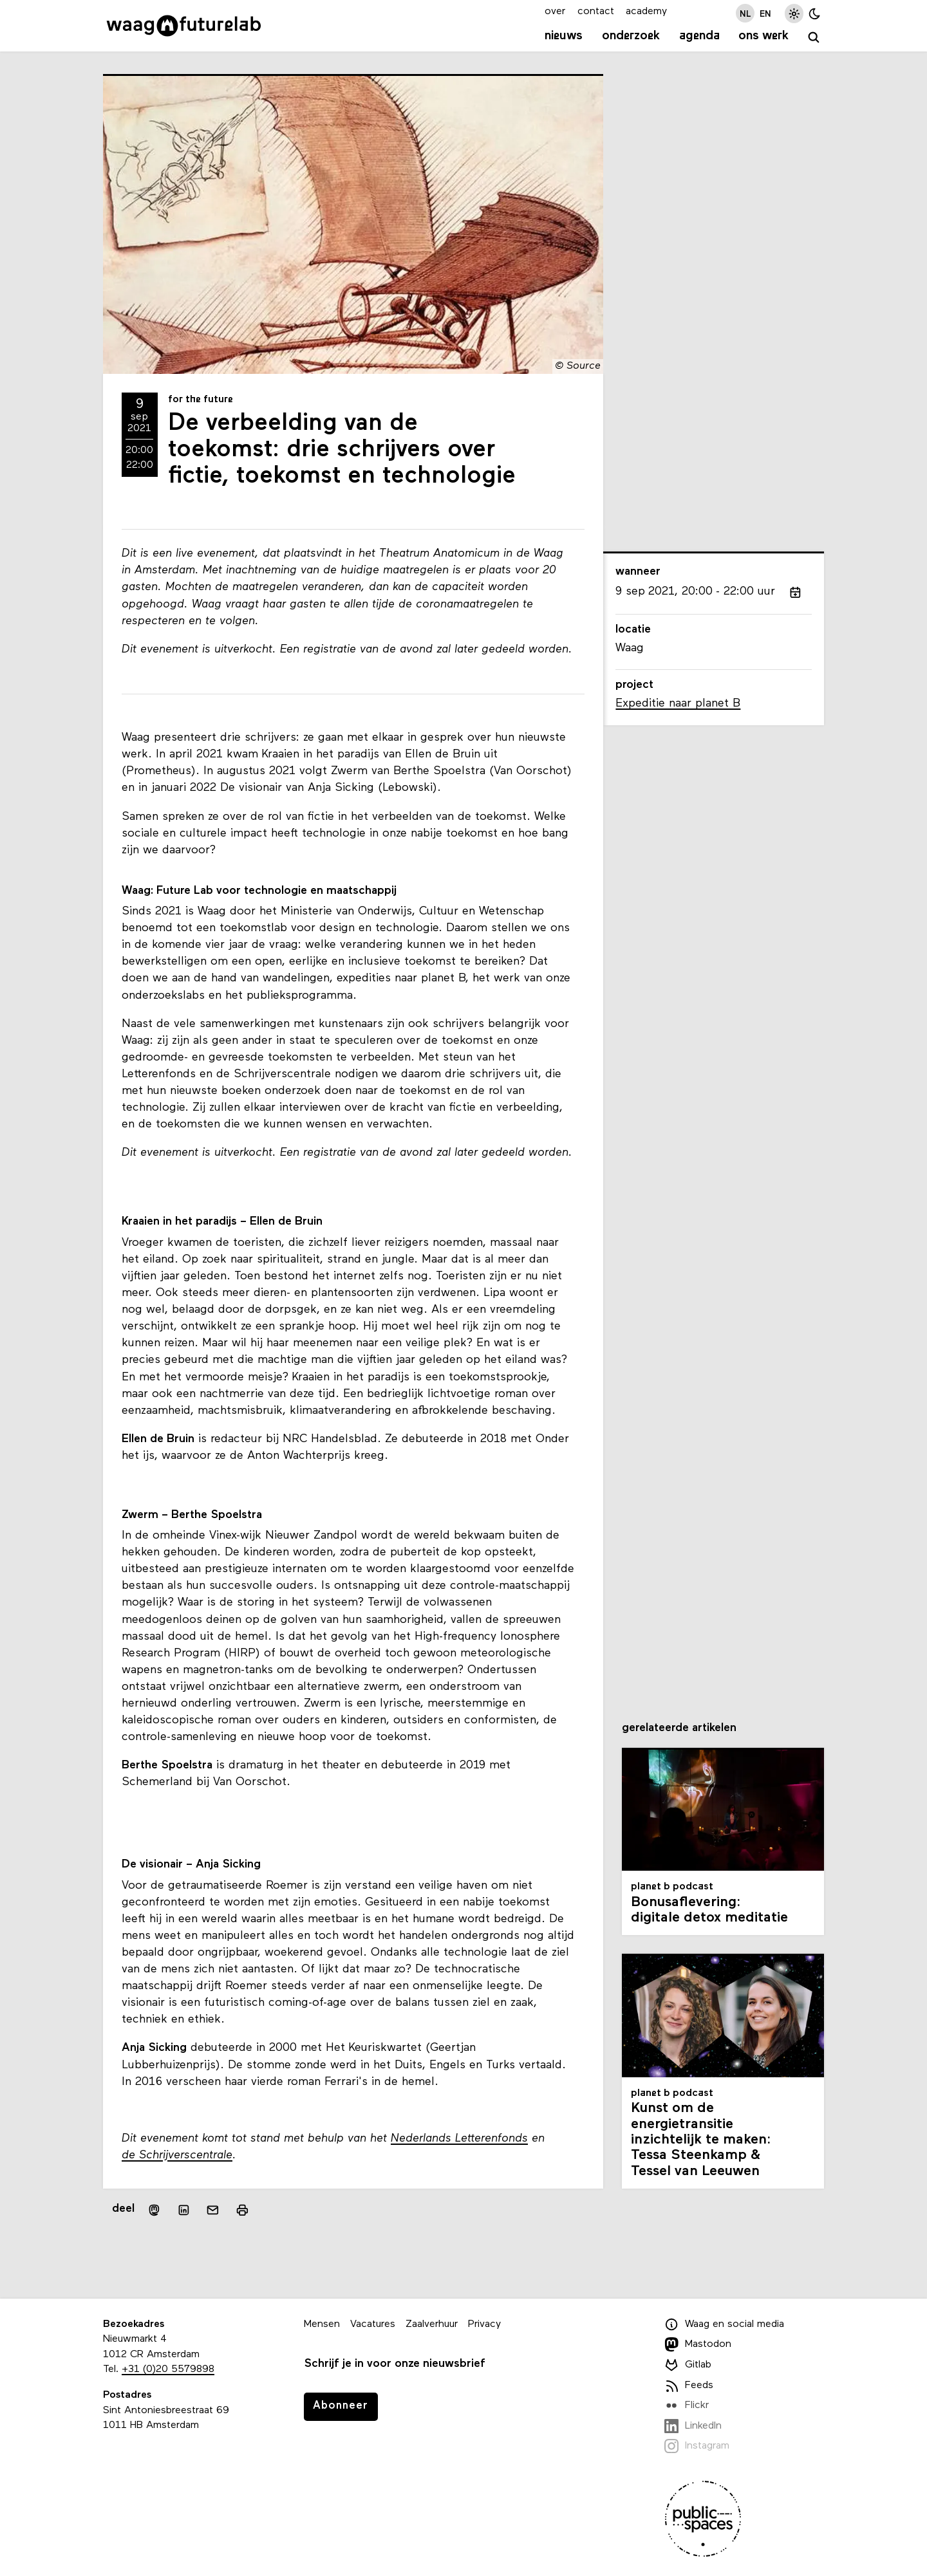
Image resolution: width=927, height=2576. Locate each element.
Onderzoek (631, 36)
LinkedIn (693, 2426)
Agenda (699, 36)
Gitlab (687, 2365)
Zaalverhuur (432, 2324)
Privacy (484, 2324)
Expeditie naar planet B (677, 704)
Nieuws (564, 36)
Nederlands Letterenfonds (459, 2139)
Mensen (322, 2324)
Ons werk (763, 36)
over (555, 11)
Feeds (688, 2385)
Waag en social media (724, 2324)
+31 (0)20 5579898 (168, 2369)
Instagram (696, 2446)
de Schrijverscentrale (177, 2155)
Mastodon (697, 2344)
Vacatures (372, 2324)
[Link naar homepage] (184, 25)
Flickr (686, 2405)
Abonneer (340, 2405)
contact (595, 11)
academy (646, 11)
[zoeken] (814, 38)
